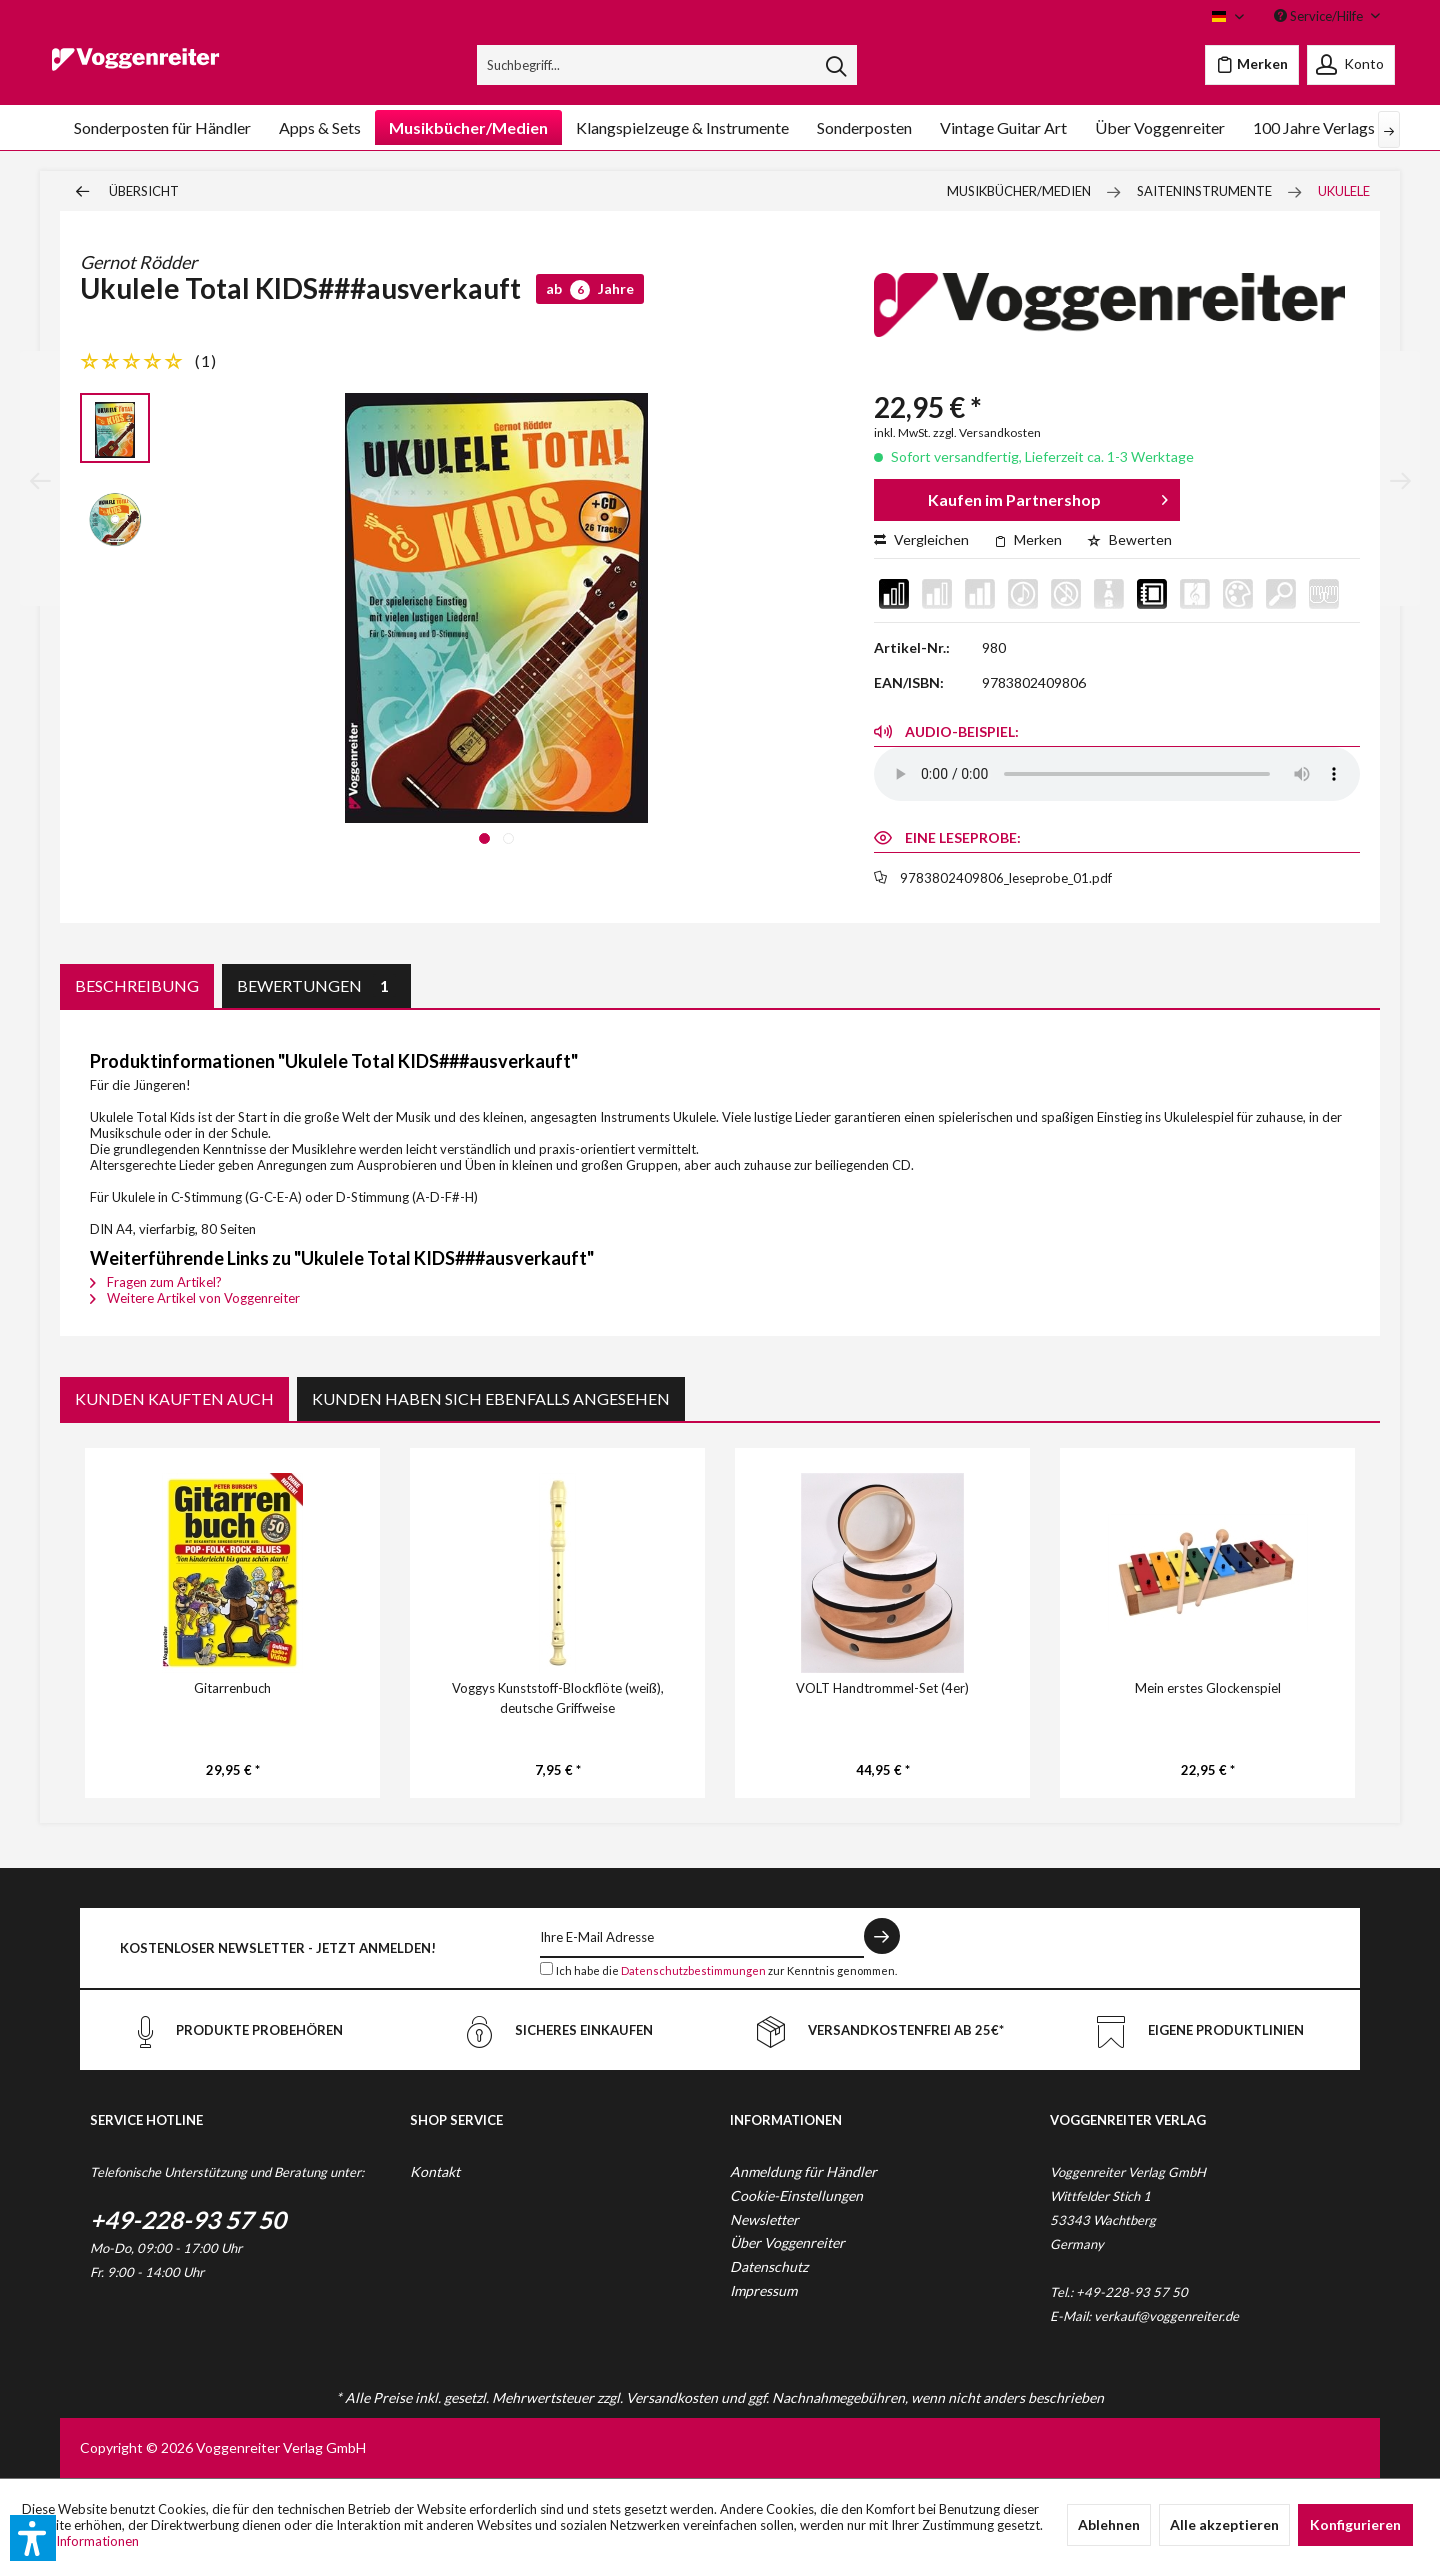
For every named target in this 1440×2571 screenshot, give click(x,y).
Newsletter (764, 2219)
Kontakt (435, 2171)
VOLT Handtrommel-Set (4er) (882, 1688)
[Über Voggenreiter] (1160, 127)
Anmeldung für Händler (803, 2171)
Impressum (763, 2290)
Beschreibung (137, 985)
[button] (33, 2538)
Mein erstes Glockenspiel (1208, 1688)
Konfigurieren (1355, 2524)
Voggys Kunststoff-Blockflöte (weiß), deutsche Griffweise (558, 1698)
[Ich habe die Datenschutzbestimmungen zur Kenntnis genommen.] (546, 1968)
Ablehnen (1109, 2524)
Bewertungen (316, 985)
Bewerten (1129, 539)
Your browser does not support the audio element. (1117, 774)
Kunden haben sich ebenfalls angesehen (491, 1398)
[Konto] (1351, 65)
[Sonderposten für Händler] (162, 127)
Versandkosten (672, 2397)
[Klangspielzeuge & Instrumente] (682, 127)
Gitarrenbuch (232, 1688)
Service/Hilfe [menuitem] (1320, 16)
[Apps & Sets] (320, 127)
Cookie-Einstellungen (796, 2195)
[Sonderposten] (864, 127)
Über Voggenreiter (787, 2242)
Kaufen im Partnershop (1048, 496)
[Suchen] (836, 65)
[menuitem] (667, 65)
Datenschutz (769, 2266)
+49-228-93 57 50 (188, 2219)
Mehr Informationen (80, 2541)
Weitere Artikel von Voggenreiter (195, 1298)
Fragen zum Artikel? (156, 1282)
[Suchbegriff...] (667, 65)
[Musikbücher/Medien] (468, 127)
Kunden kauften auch (174, 1398)
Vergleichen (921, 539)
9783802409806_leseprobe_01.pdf (1006, 878)
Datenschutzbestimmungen (693, 1970)
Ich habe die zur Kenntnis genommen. (726, 1970)
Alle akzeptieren (1224, 2524)
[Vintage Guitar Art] (1003, 127)
